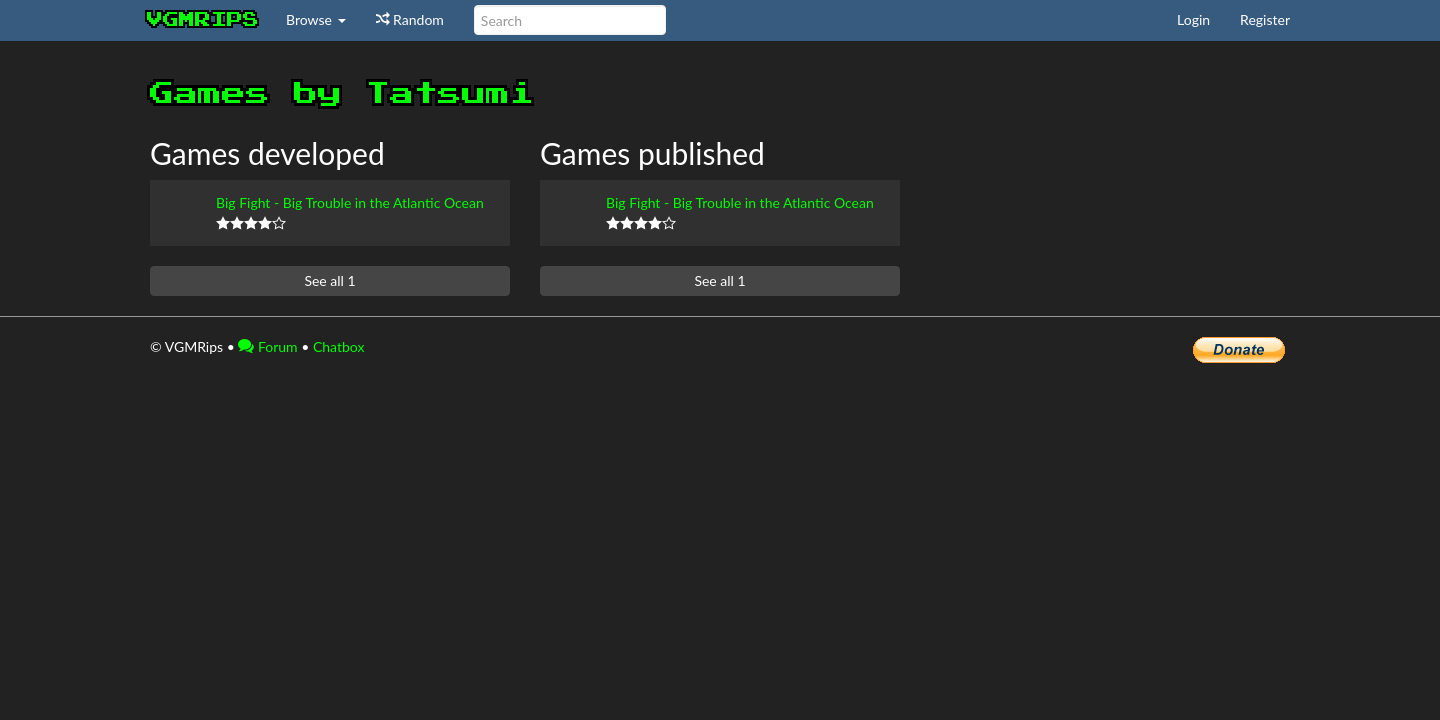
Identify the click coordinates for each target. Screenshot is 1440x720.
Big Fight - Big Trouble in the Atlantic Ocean (350, 202)
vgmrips (203, 20)
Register (1265, 19)
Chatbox (339, 346)
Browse (316, 19)
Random (410, 19)
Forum (267, 346)
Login (1193, 19)
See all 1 (329, 280)
